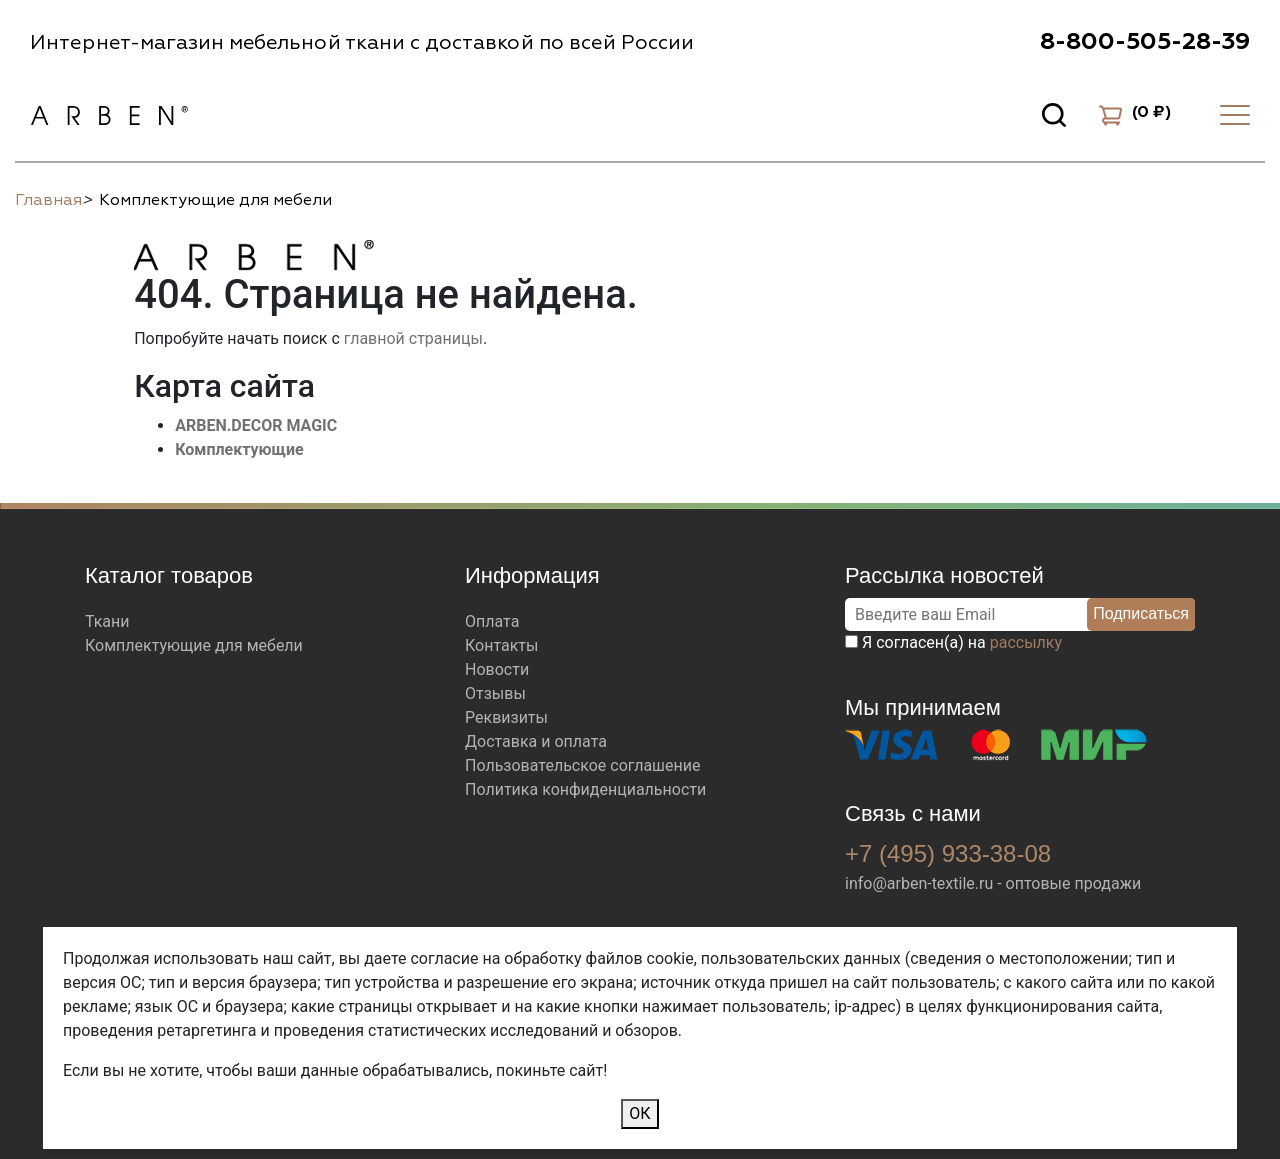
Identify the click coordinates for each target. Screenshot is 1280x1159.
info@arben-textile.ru (919, 883)
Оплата (492, 621)
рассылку (1026, 642)
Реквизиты (506, 717)
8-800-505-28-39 (1145, 42)
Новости (497, 669)
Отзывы (495, 693)
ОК (639, 1113)
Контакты (501, 645)
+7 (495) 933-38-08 (948, 853)
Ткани (107, 621)
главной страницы (413, 338)
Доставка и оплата (536, 741)
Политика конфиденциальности (585, 789)
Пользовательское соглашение (583, 765)
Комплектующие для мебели (194, 645)
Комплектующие (239, 449)
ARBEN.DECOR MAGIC (256, 425)
